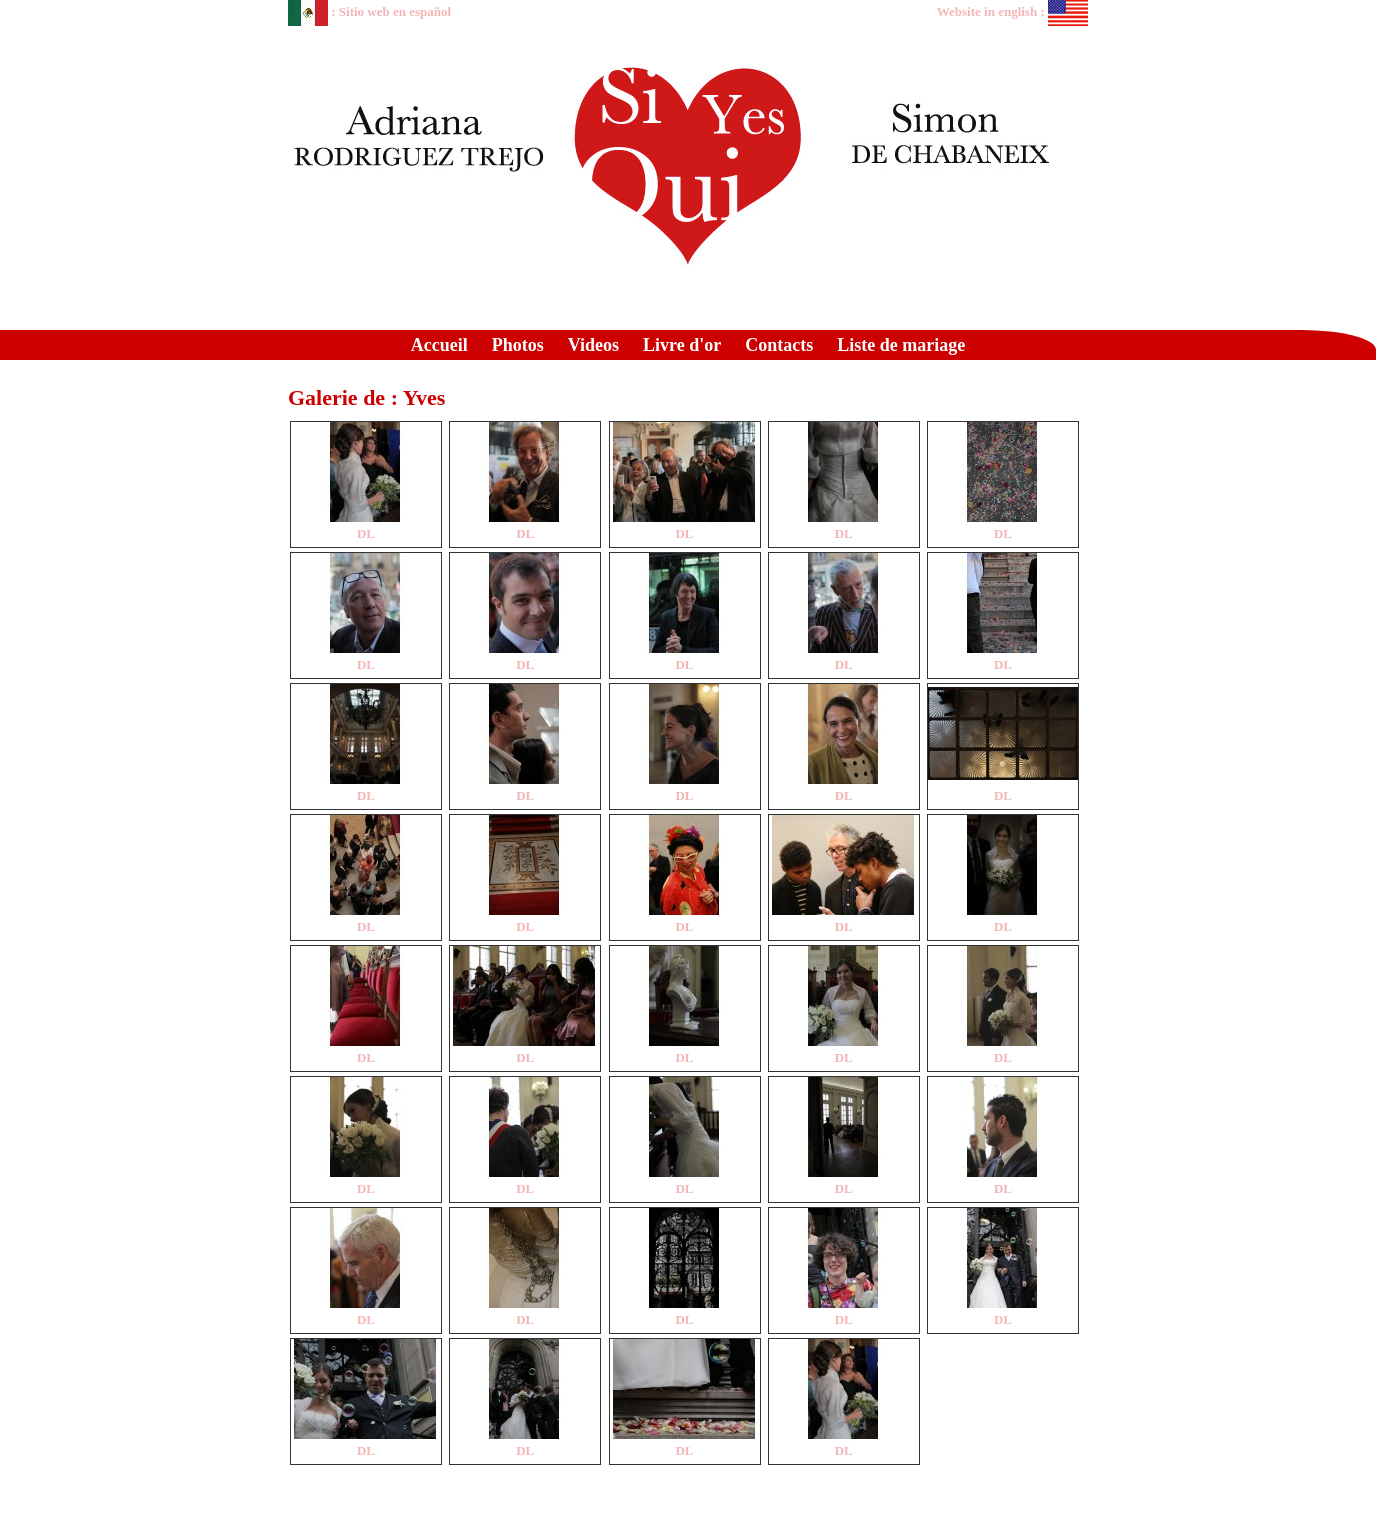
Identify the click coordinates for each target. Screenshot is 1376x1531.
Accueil (439, 345)
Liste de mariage (901, 345)
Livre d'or (682, 345)
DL (366, 533)
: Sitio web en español (369, 11)
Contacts (779, 345)
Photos (518, 345)
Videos (593, 345)
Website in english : (1012, 11)
